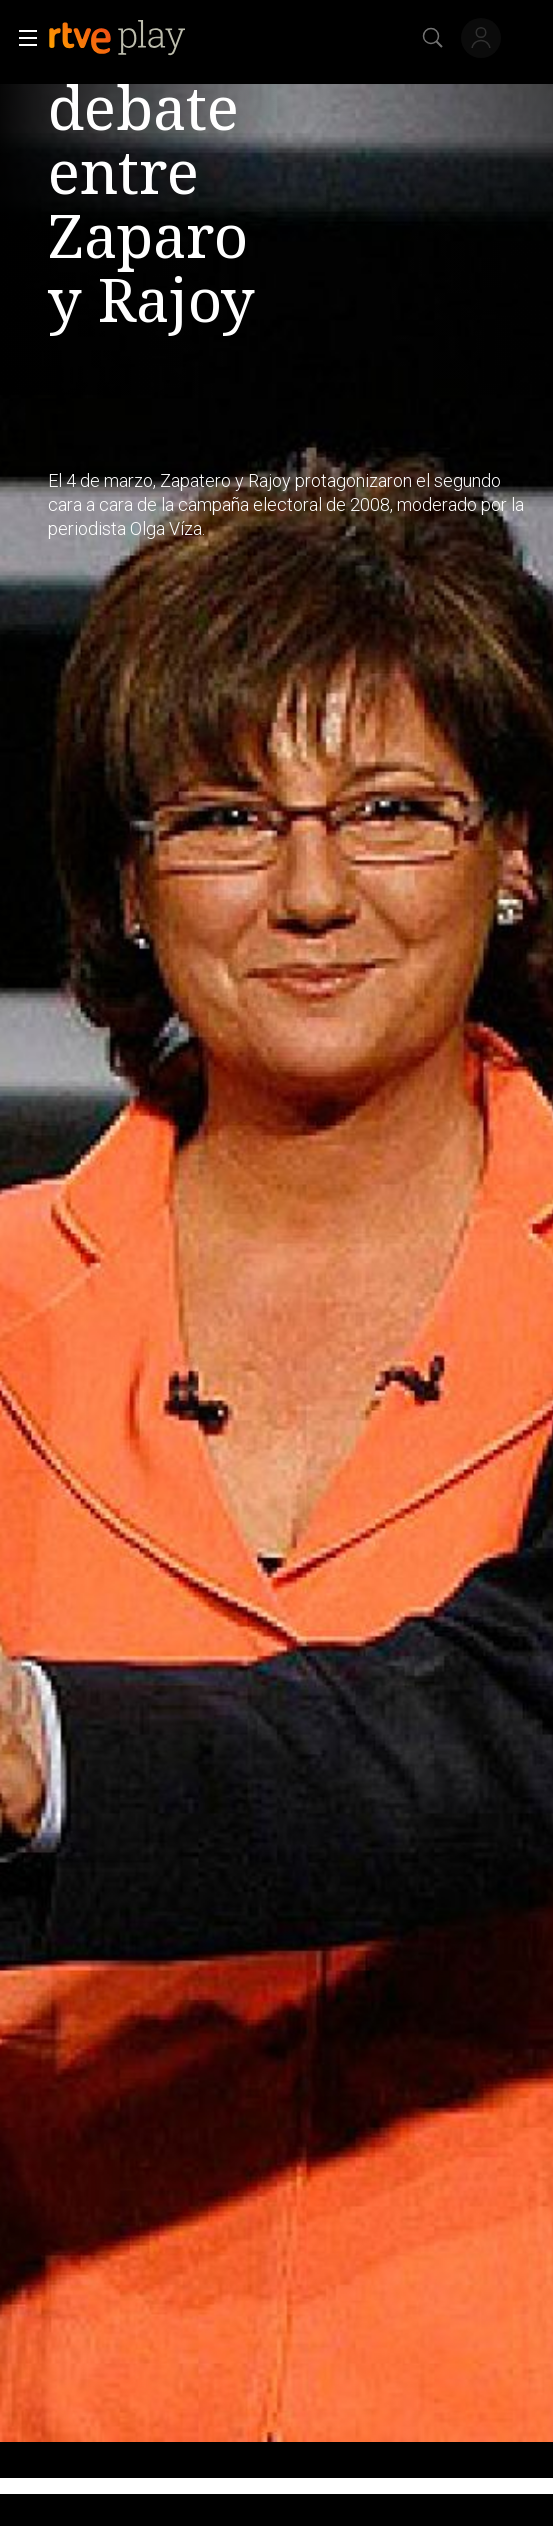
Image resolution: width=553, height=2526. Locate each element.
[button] (22, 38)
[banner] (133, 38)
